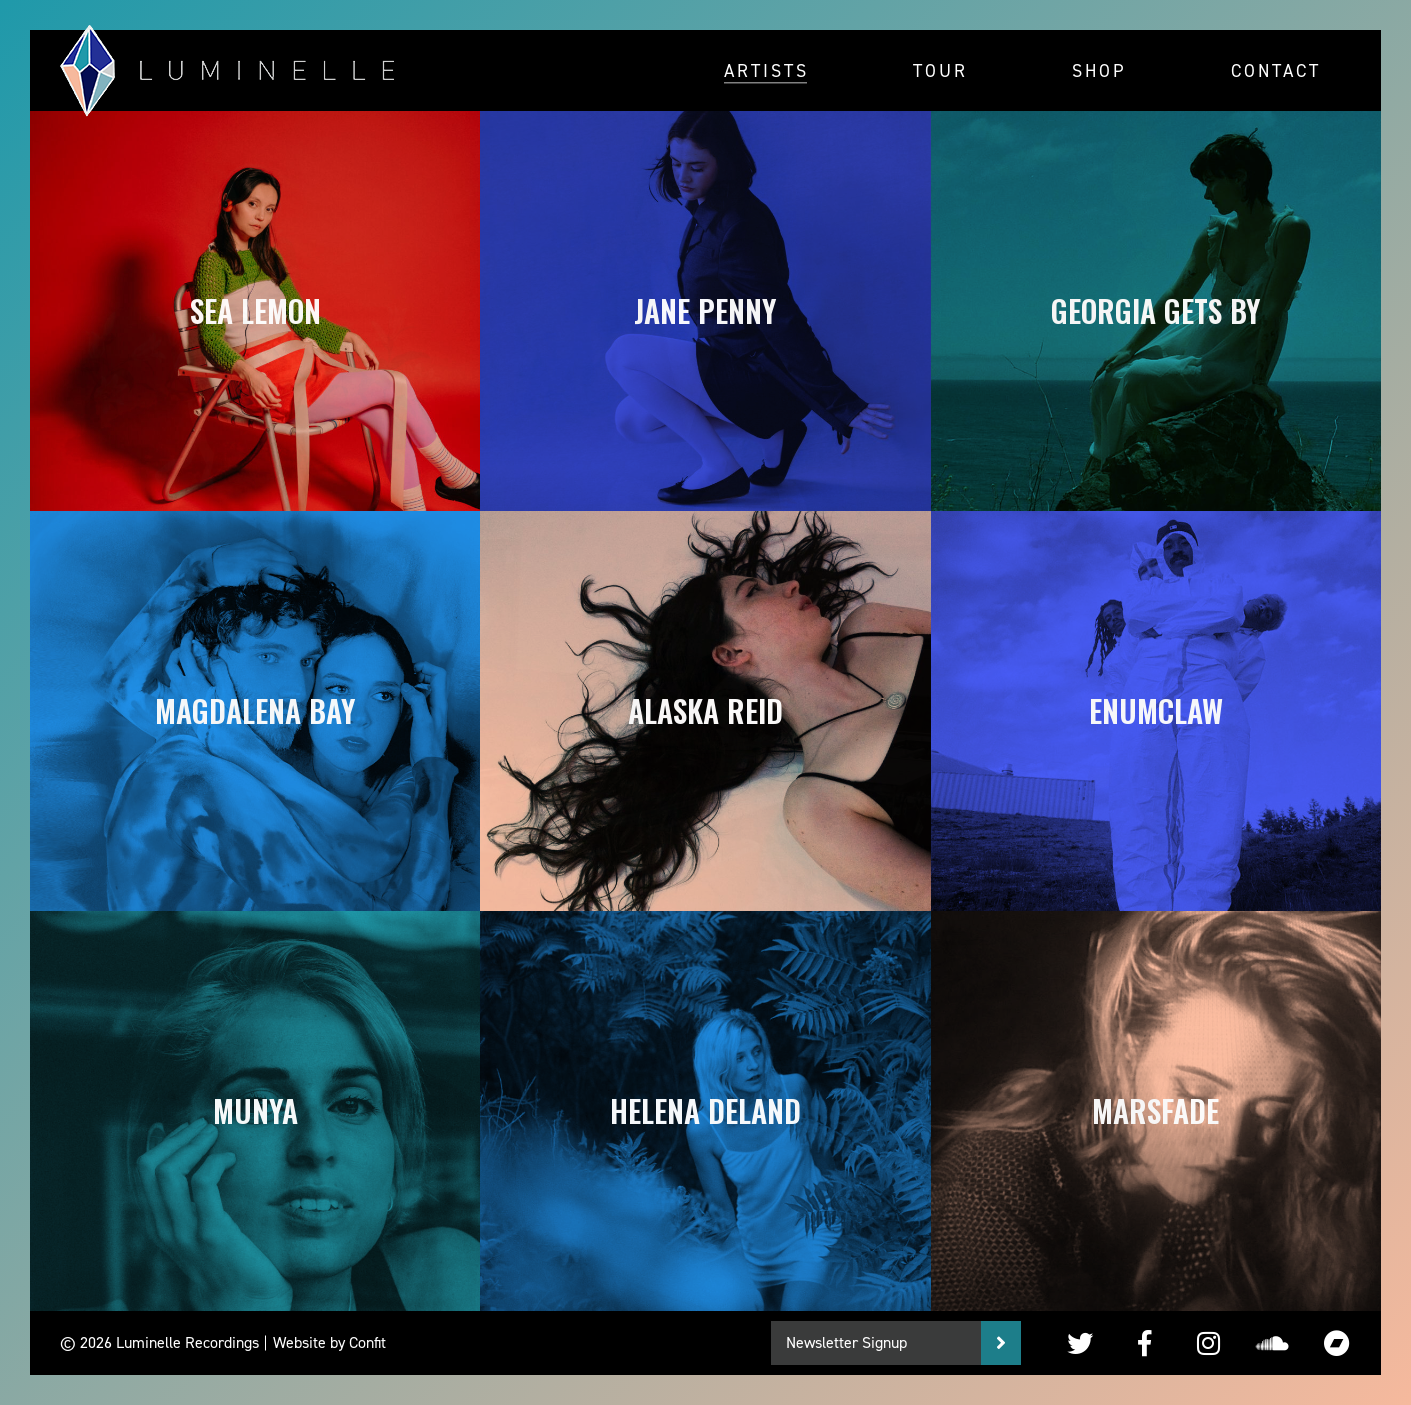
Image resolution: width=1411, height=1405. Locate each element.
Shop (1099, 70)
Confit (367, 1342)
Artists (766, 70)
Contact (1276, 70)
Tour (940, 70)
